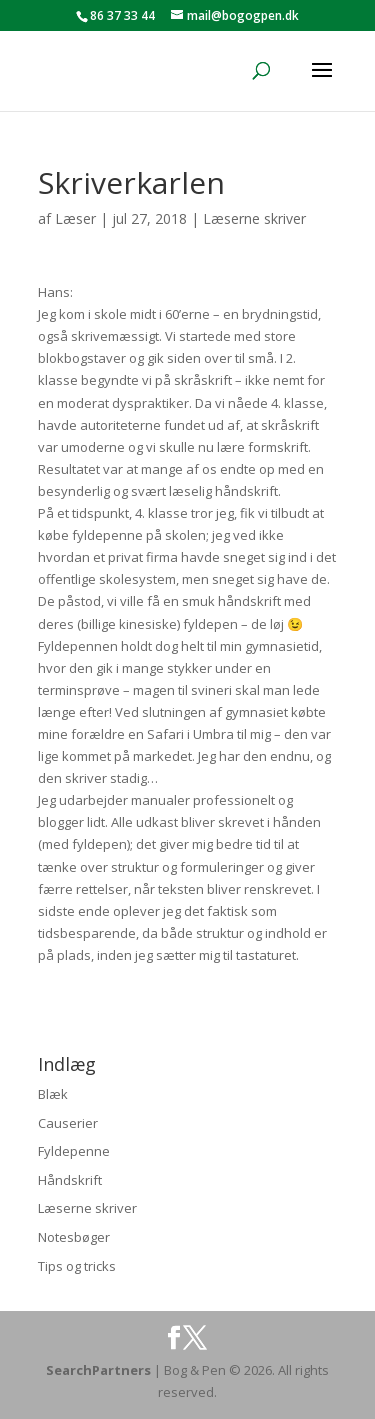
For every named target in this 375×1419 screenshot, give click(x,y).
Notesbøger (74, 1237)
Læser (75, 218)
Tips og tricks (77, 1266)
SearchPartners (100, 1370)
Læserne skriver (254, 218)
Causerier (68, 1123)
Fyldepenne (74, 1151)
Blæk (53, 1094)
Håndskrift (70, 1180)
